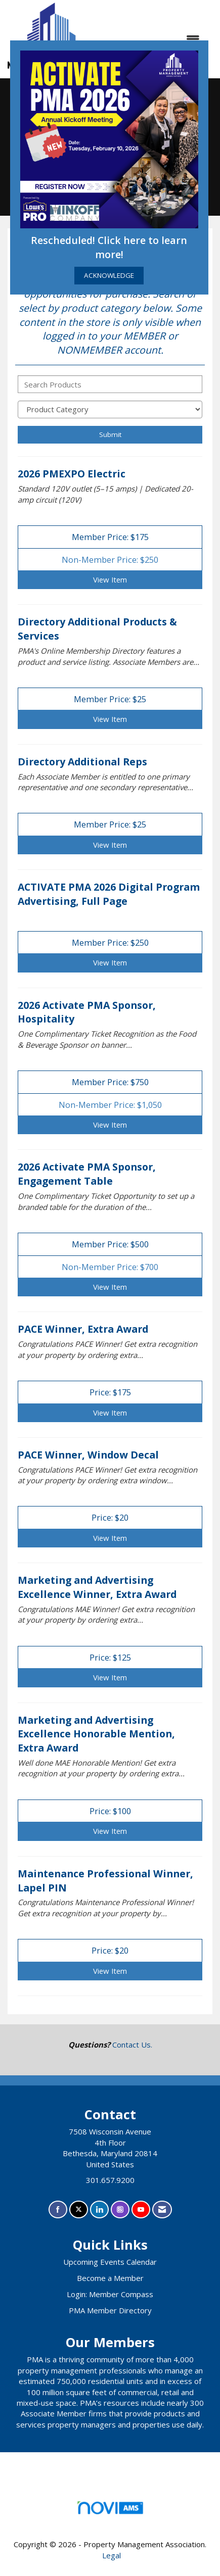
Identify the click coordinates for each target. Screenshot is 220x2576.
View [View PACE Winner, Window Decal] (110, 1538)
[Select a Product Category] (110, 409)
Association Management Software (110, 2511)
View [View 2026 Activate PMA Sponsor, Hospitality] (110, 1125)
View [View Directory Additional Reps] (110, 845)
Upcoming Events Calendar (110, 2262)
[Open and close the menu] (153, 39)
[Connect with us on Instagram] (120, 2209)
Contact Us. (132, 2044)
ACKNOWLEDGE (109, 275)
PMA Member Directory (110, 2310)
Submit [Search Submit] (110, 434)
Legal (111, 2555)
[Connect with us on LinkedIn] (99, 2209)
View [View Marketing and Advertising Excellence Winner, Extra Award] (110, 1677)
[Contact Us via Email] (162, 2209)
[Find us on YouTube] (140, 2209)
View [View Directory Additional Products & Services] (110, 719)
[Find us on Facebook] (58, 2209)
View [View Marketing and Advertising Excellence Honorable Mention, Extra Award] (110, 1831)
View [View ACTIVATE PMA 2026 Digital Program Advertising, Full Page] (110, 962)
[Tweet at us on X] (78, 2209)
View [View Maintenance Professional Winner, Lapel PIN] (110, 1971)
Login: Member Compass (110, 2294)
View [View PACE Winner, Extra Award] (110, 1412)
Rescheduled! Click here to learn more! (109, 247)
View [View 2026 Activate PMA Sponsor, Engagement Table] (110, 1287)
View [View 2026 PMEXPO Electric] (110, 579)
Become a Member (110, 2278)
